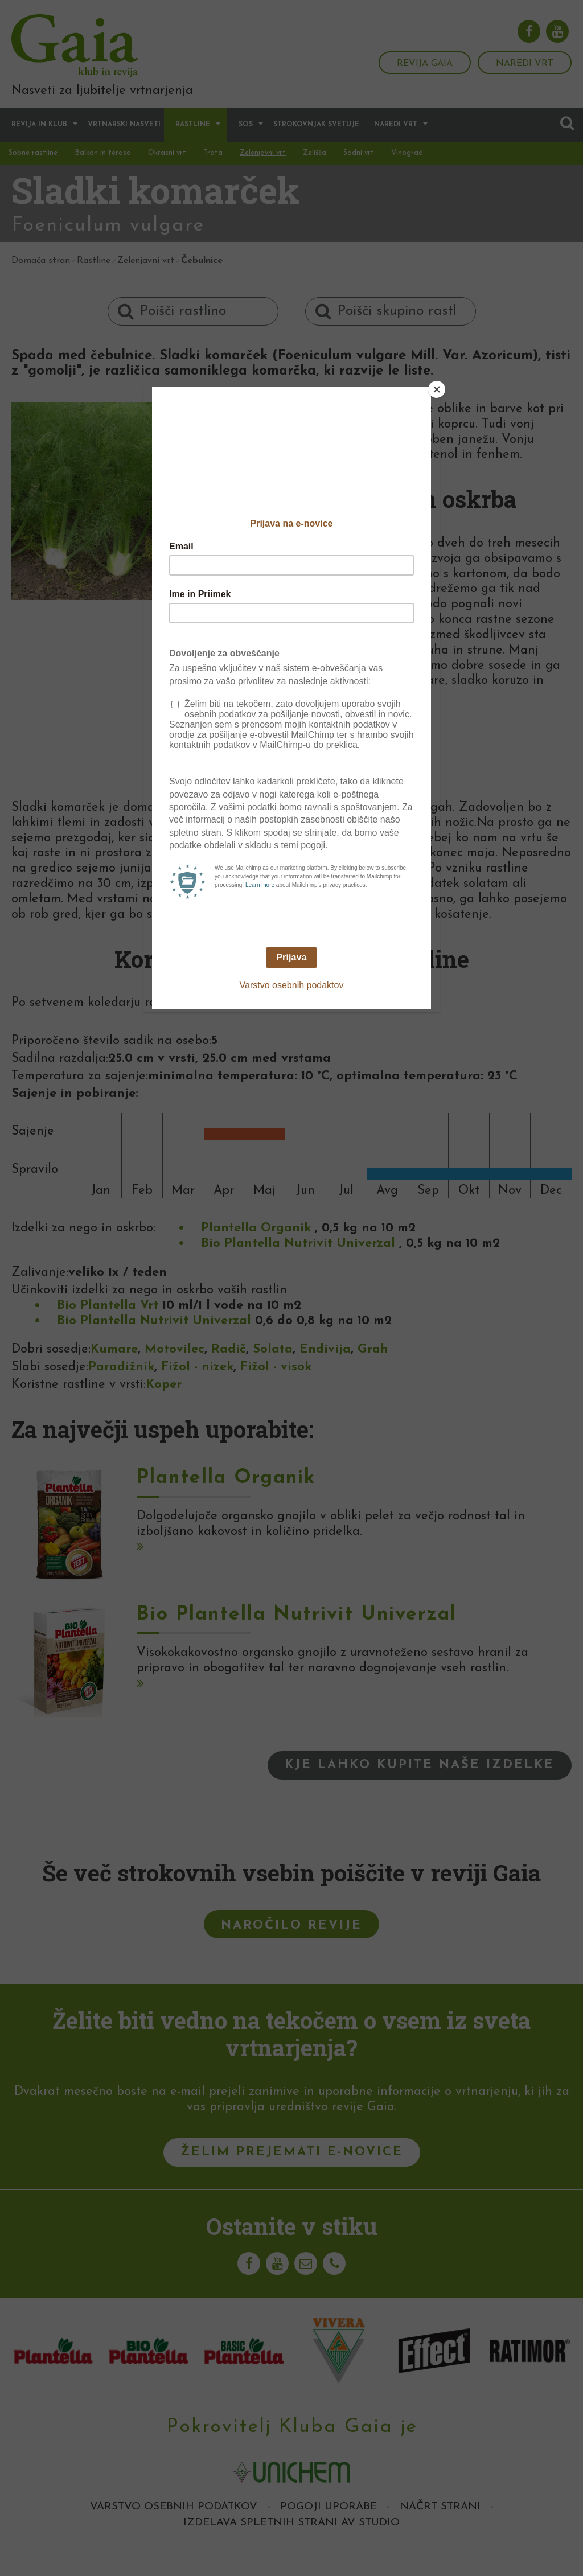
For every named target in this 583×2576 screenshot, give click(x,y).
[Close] (436, 389)
